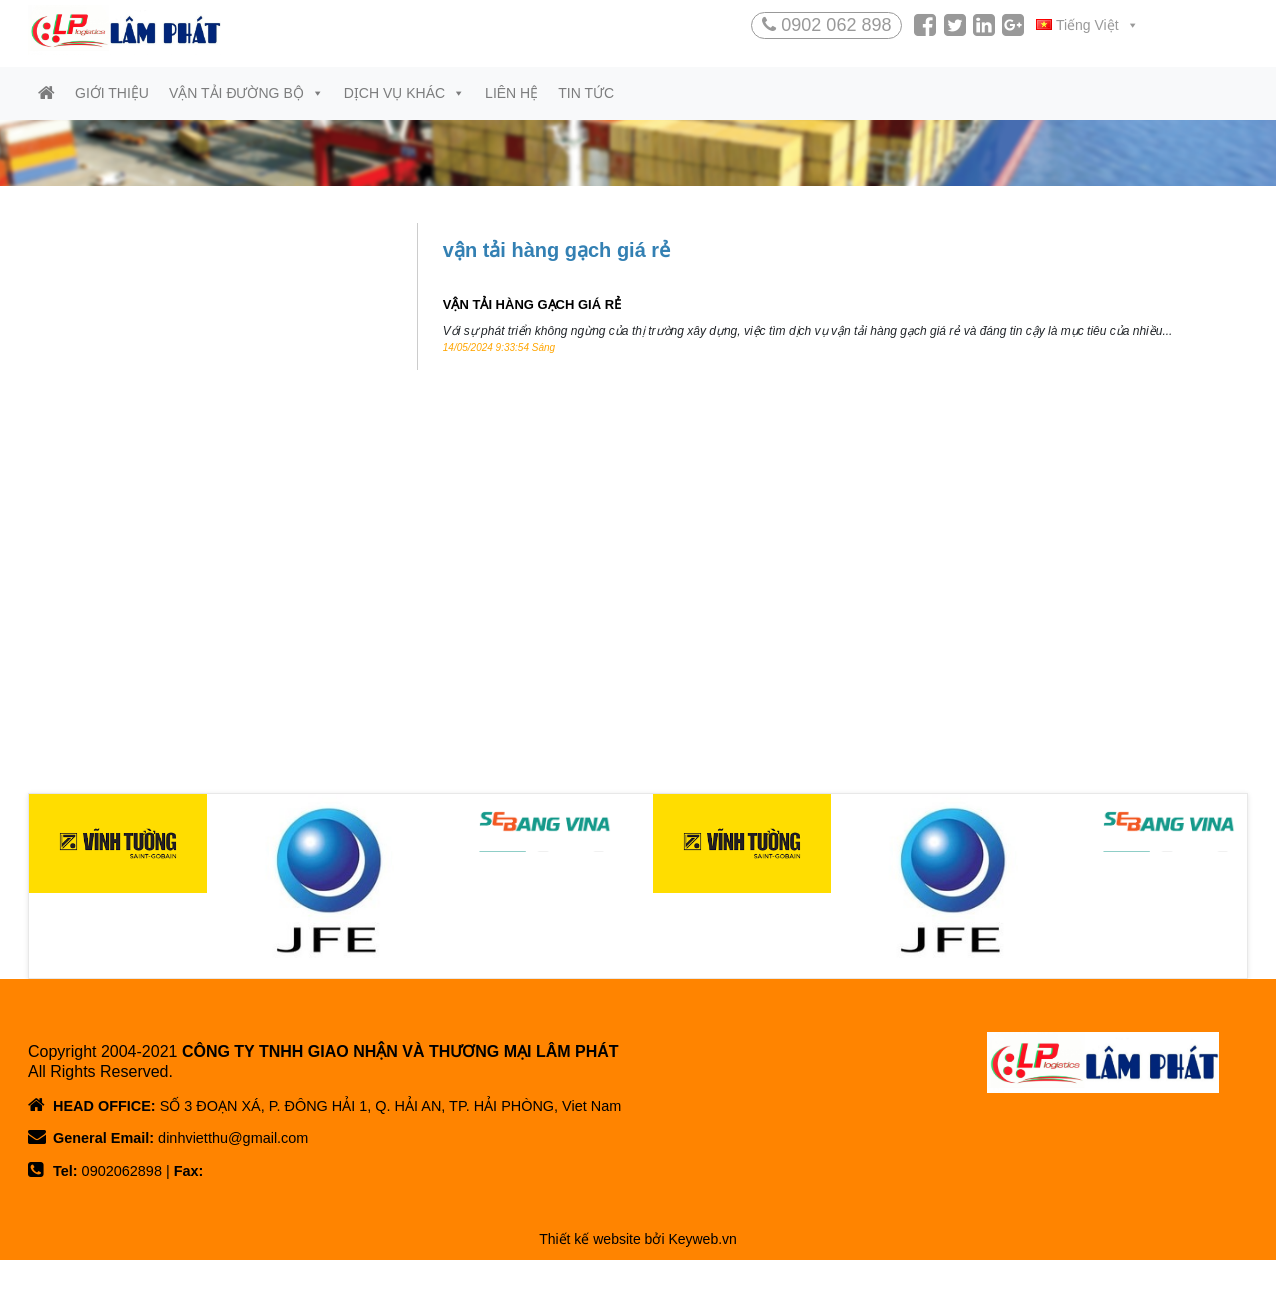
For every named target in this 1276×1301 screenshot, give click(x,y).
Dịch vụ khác (404, 104)
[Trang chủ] (46, 104)
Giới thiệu (112, 104)
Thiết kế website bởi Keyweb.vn (638, 1282)
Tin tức (586, 104)
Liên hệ (511, 104)
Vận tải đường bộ (246, 104)
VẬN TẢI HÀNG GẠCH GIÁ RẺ (532, 315)
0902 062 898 (826, 25)
